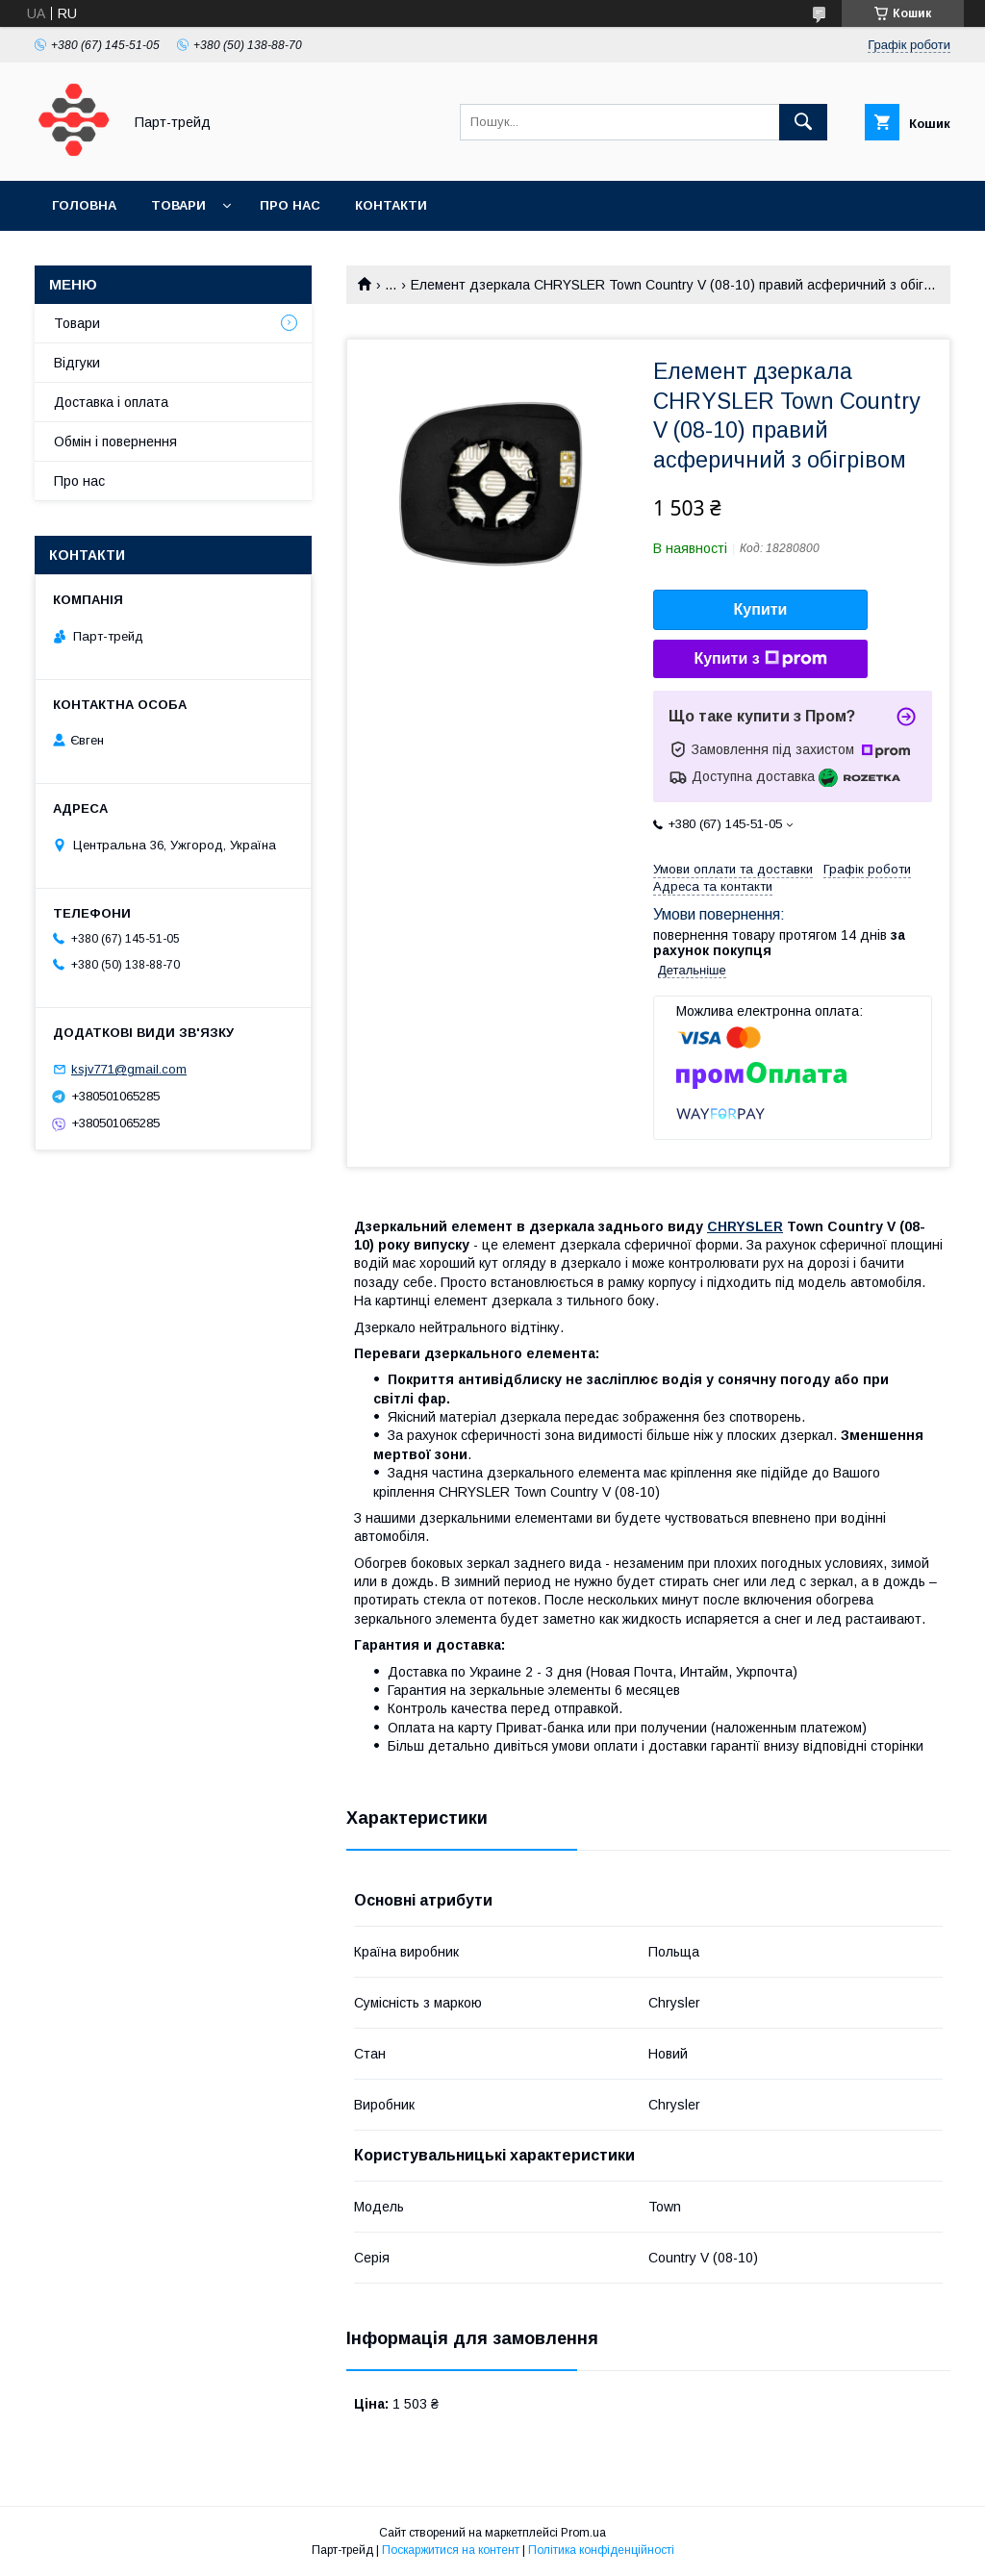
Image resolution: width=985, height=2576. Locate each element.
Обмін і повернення (115, 441)
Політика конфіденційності (601, 2550)
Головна (84, 205)
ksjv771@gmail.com (129, 1069)
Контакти (391, 205)
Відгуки (77, 362)
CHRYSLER (745, 1226)
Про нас (290, 205)
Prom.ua (583, 2532)
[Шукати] (803, 122)
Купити (761, 609)
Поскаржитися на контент (450, 2550)
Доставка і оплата (111, 402)
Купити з (760, 659)
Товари (178, 205)
